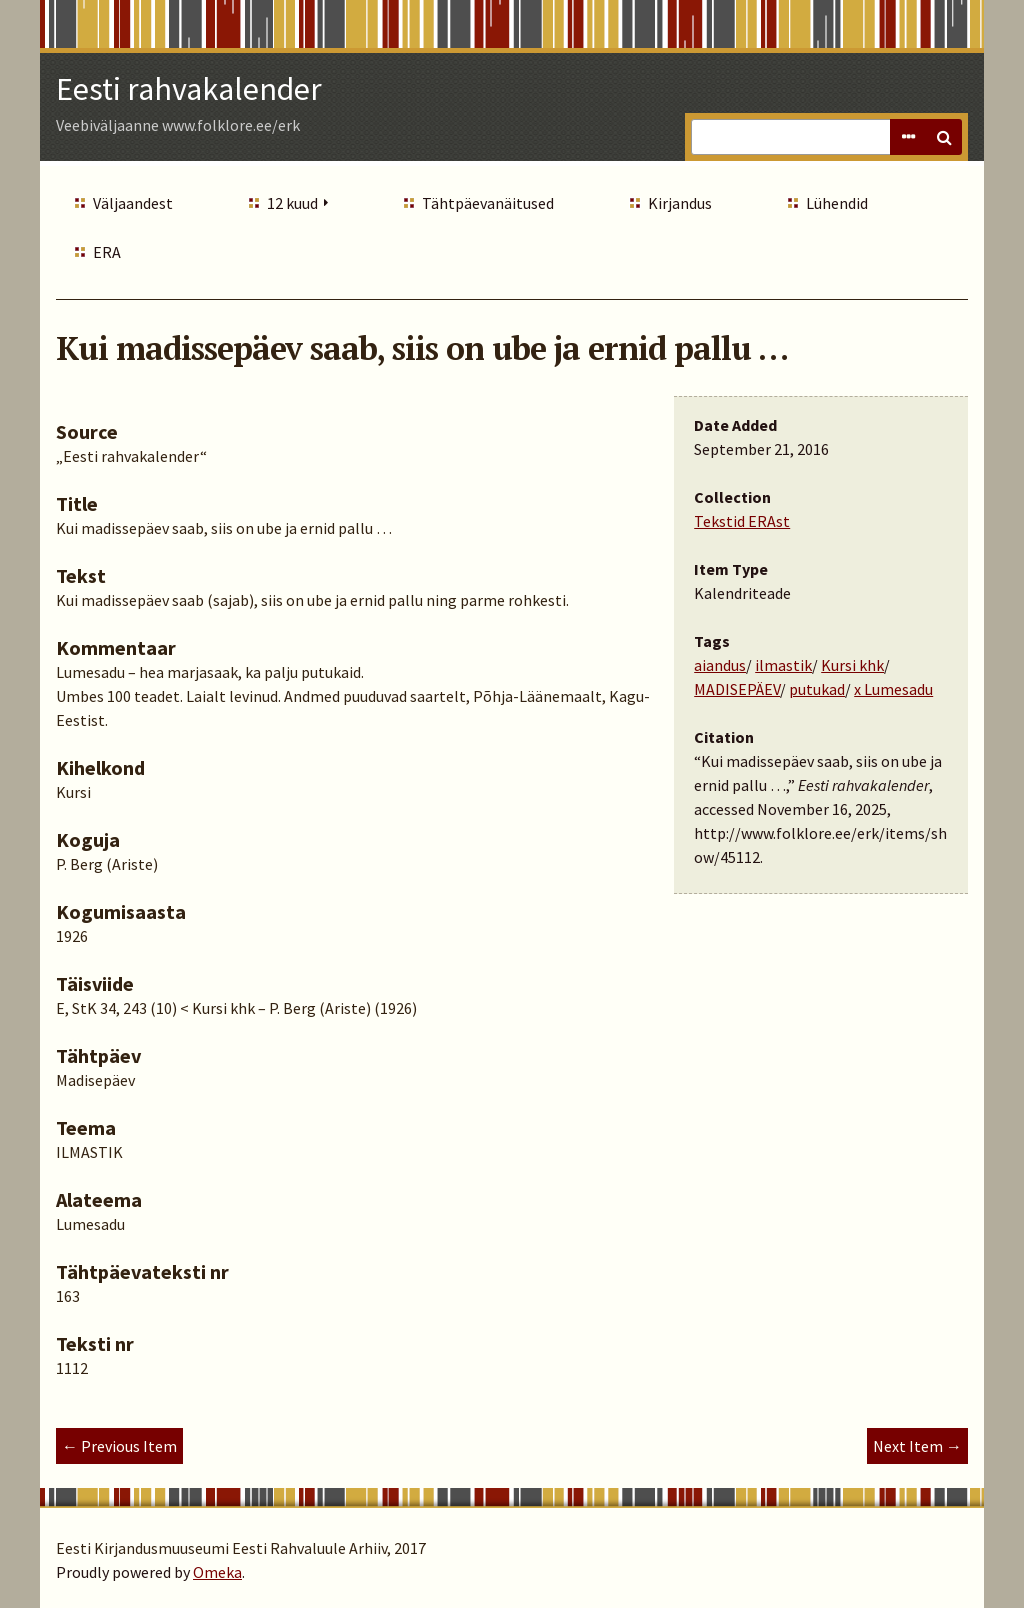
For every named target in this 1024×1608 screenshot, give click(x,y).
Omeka (217, 1572)
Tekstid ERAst (742, 521)
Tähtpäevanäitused (488, 203)
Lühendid (837, 203)
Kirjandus (680, 203)
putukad (817, 689)
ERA (107, 252)
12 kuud (292, 203)
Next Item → (917, 1446)
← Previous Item (119, 1446)
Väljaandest (133, 203)
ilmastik (783, 665)
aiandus (720, 665)
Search (944, 137)
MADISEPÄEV (737, 689)
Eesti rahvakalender (189, 89)
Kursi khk (852, 665)
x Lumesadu (893, 689)
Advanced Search (908, 137)
